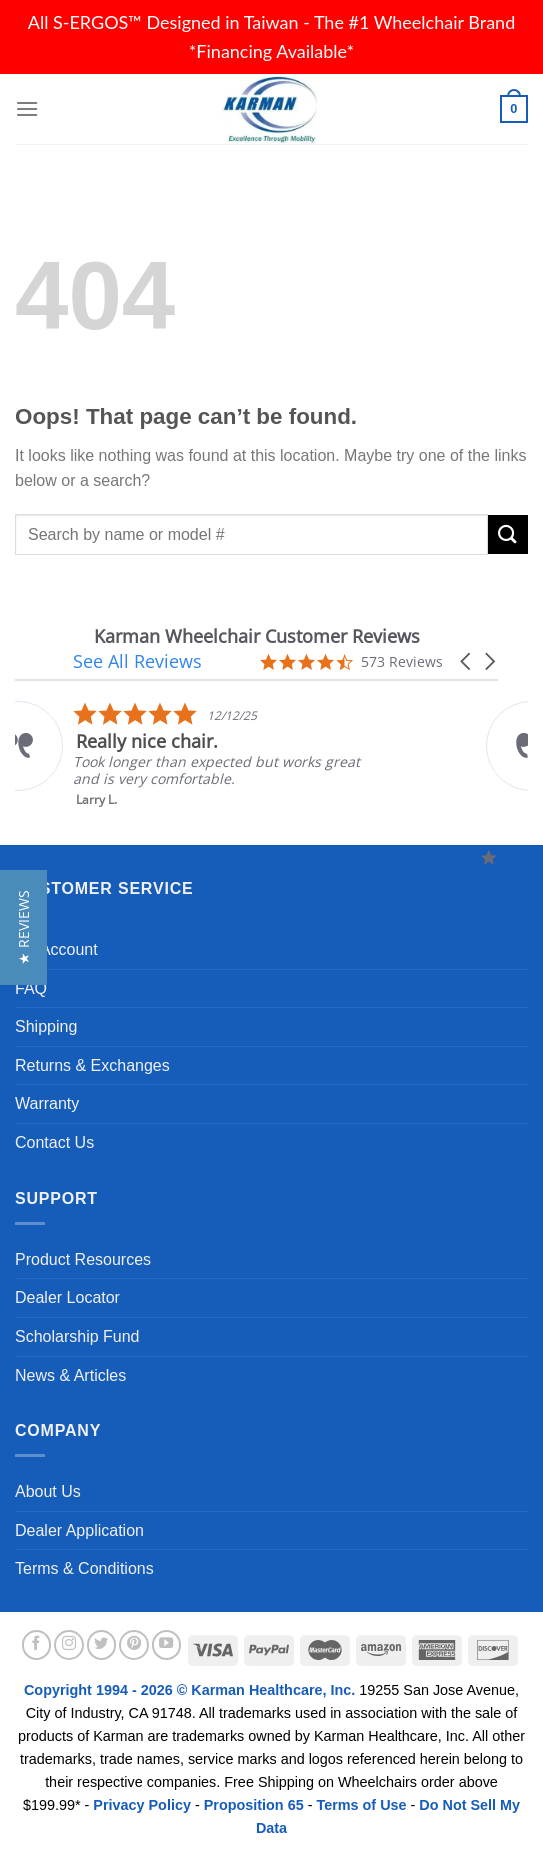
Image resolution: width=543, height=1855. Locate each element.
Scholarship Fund (77, 1336)
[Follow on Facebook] (37, 1645)
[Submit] (508, 534)
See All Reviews (137, 661)
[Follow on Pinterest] (134, 1645)
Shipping (46, 1026)
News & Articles (70, 1375)
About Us (48, 1491)
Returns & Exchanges (92, 1065)
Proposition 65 (254, 1805)
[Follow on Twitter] (102, 1645)
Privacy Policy (142, 1805)
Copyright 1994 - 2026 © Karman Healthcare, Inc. (191, 1690)
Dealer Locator (67, 1297)
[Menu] (27, 108)
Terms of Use (361, 1805)
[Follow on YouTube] (167, 1645)
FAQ (31, 988)
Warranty (47, 1103)
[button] (467, 661)
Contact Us (54, 1142)
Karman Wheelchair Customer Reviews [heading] (257, 636)
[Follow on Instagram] (69, 1645)
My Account (56, 949)
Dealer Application (79, 1530)
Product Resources (83, 1259)
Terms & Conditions (84, 1568)
